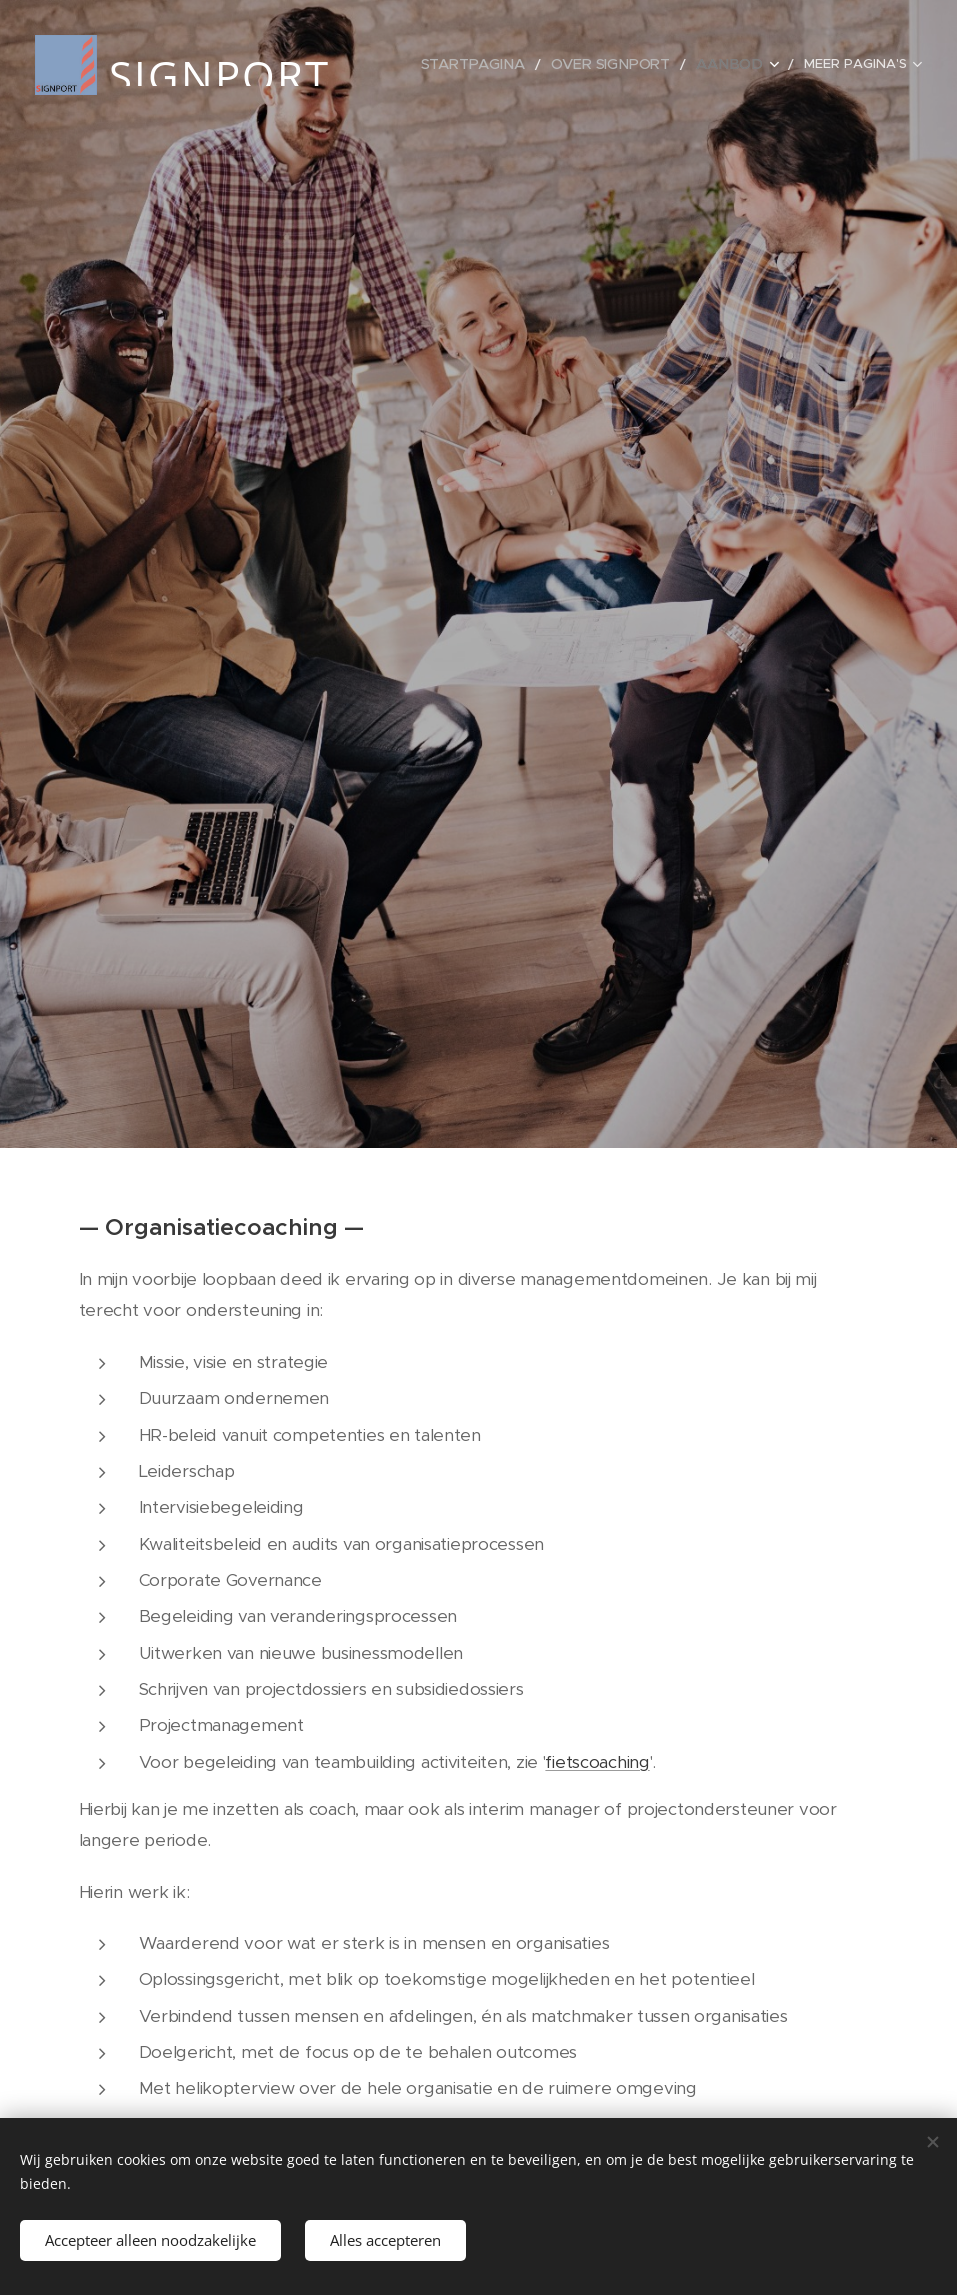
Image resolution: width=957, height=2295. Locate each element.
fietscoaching (597, 1761)
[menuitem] (497, 65)
